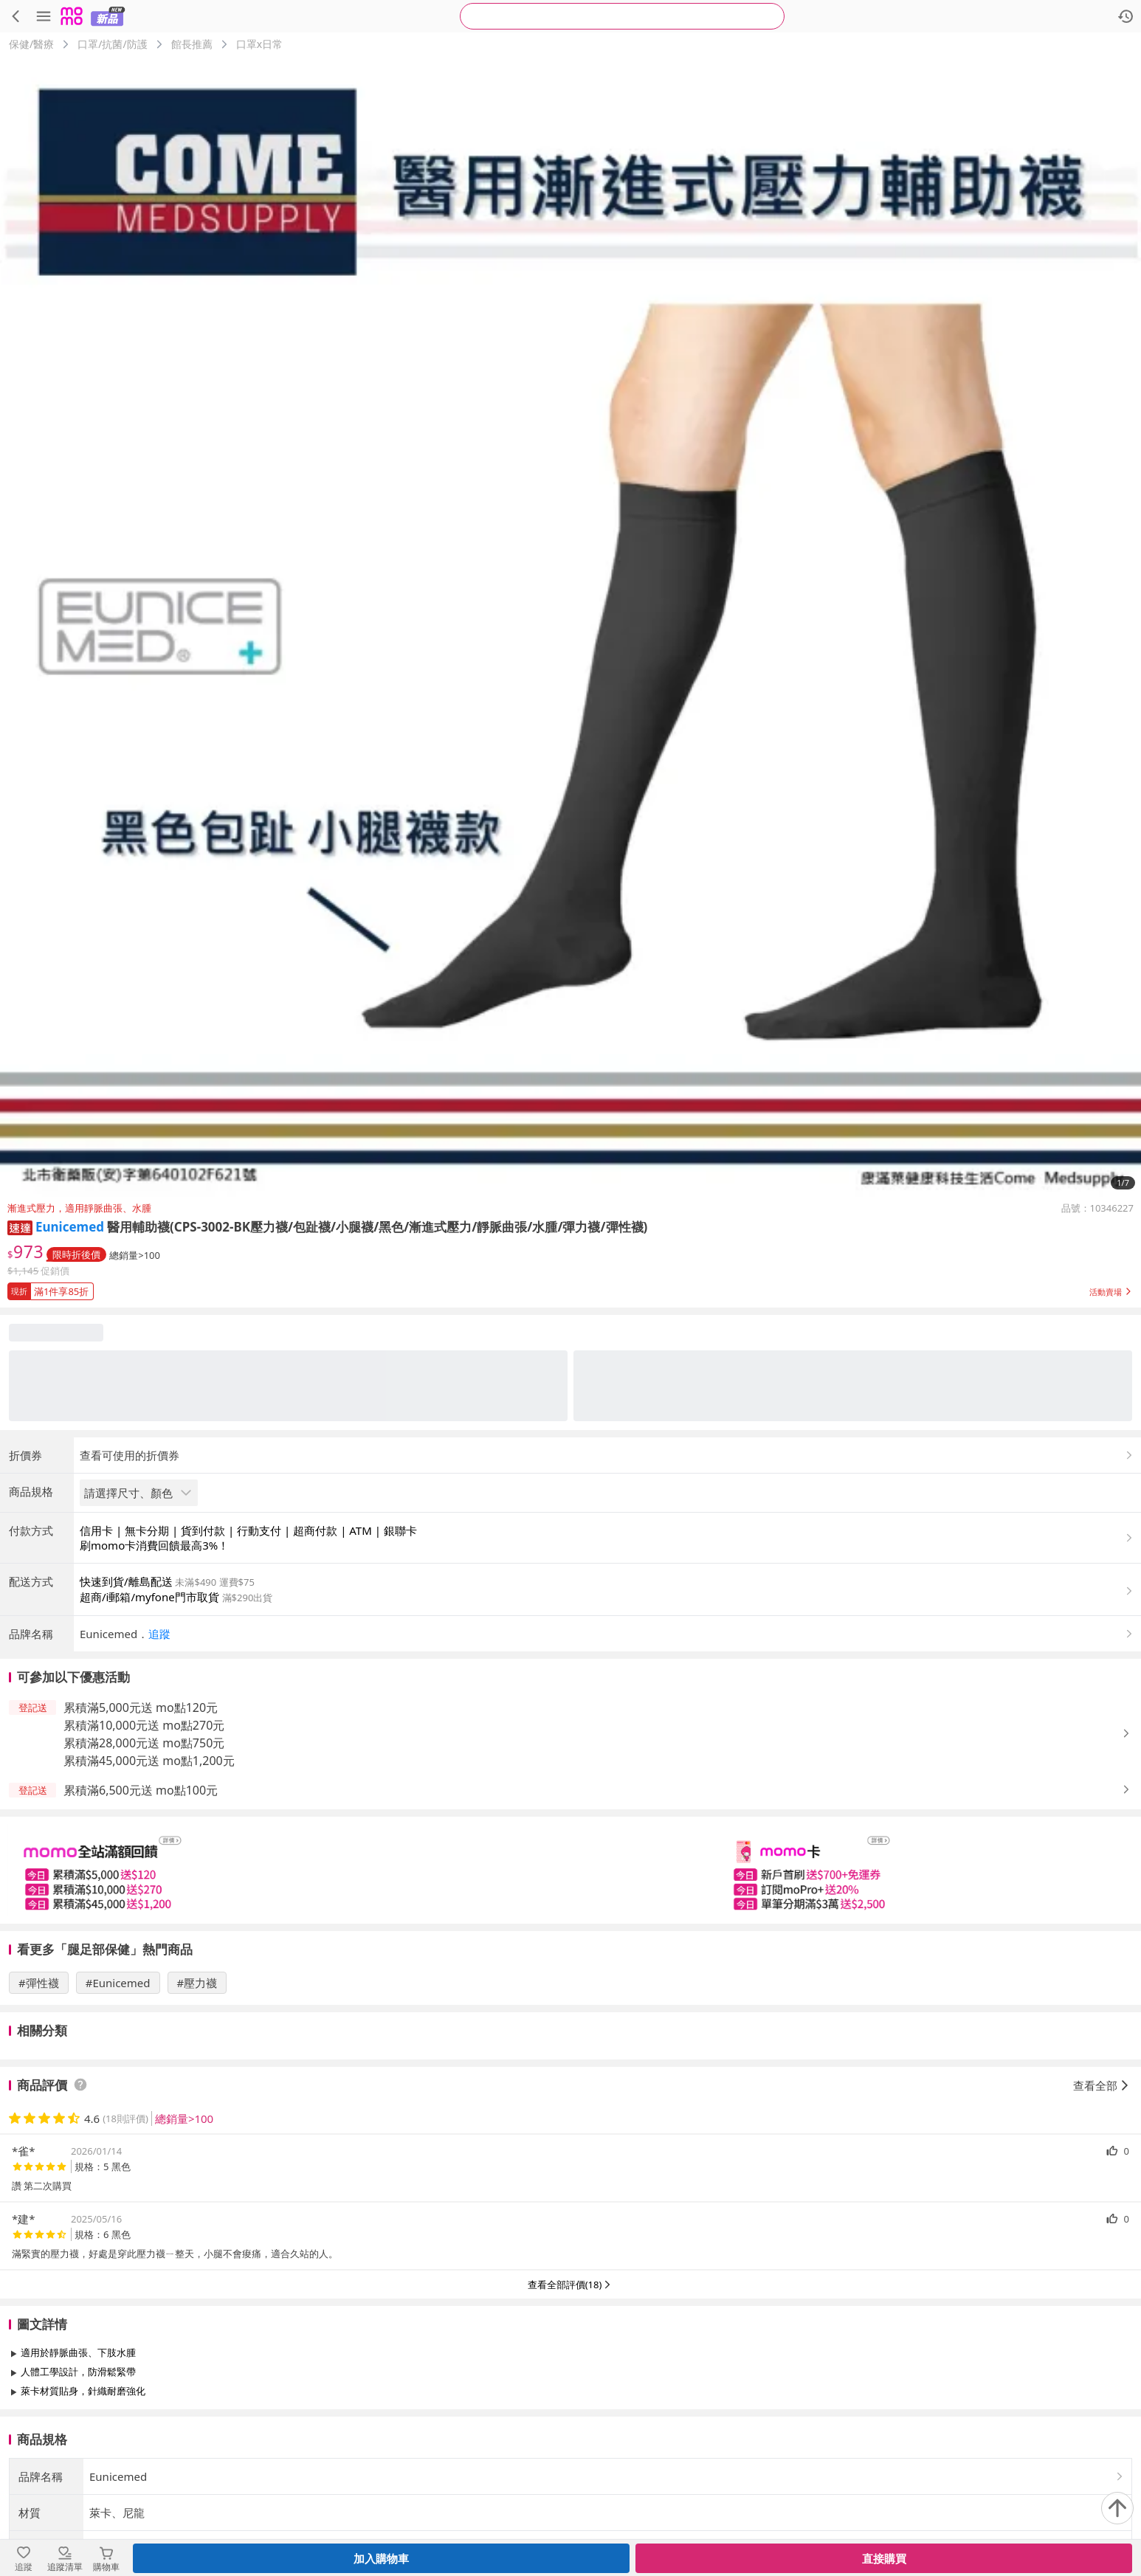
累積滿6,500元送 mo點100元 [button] (140, 1790)
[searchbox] (622, 16)
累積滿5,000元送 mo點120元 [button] (140, 1707)
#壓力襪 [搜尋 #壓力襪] (197, 1982)
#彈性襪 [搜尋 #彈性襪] (38, 1982)
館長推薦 (192, 44)
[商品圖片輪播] (570, 626)
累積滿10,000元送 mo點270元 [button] (143, 1725)
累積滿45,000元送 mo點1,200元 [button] (149, 1761)
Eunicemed (69, 1226)
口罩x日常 (259, 44)
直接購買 (884, 2558)
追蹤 (159, 1633)
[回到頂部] (1117, 2508)
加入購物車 (381, 2558)
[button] (19, 1226)
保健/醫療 (31, 44)
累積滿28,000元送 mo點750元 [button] (143, 1743)
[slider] (570, 1870)
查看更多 (570, 2424)
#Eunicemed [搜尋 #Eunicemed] (118, 1982)
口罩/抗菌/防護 (112, 44)
